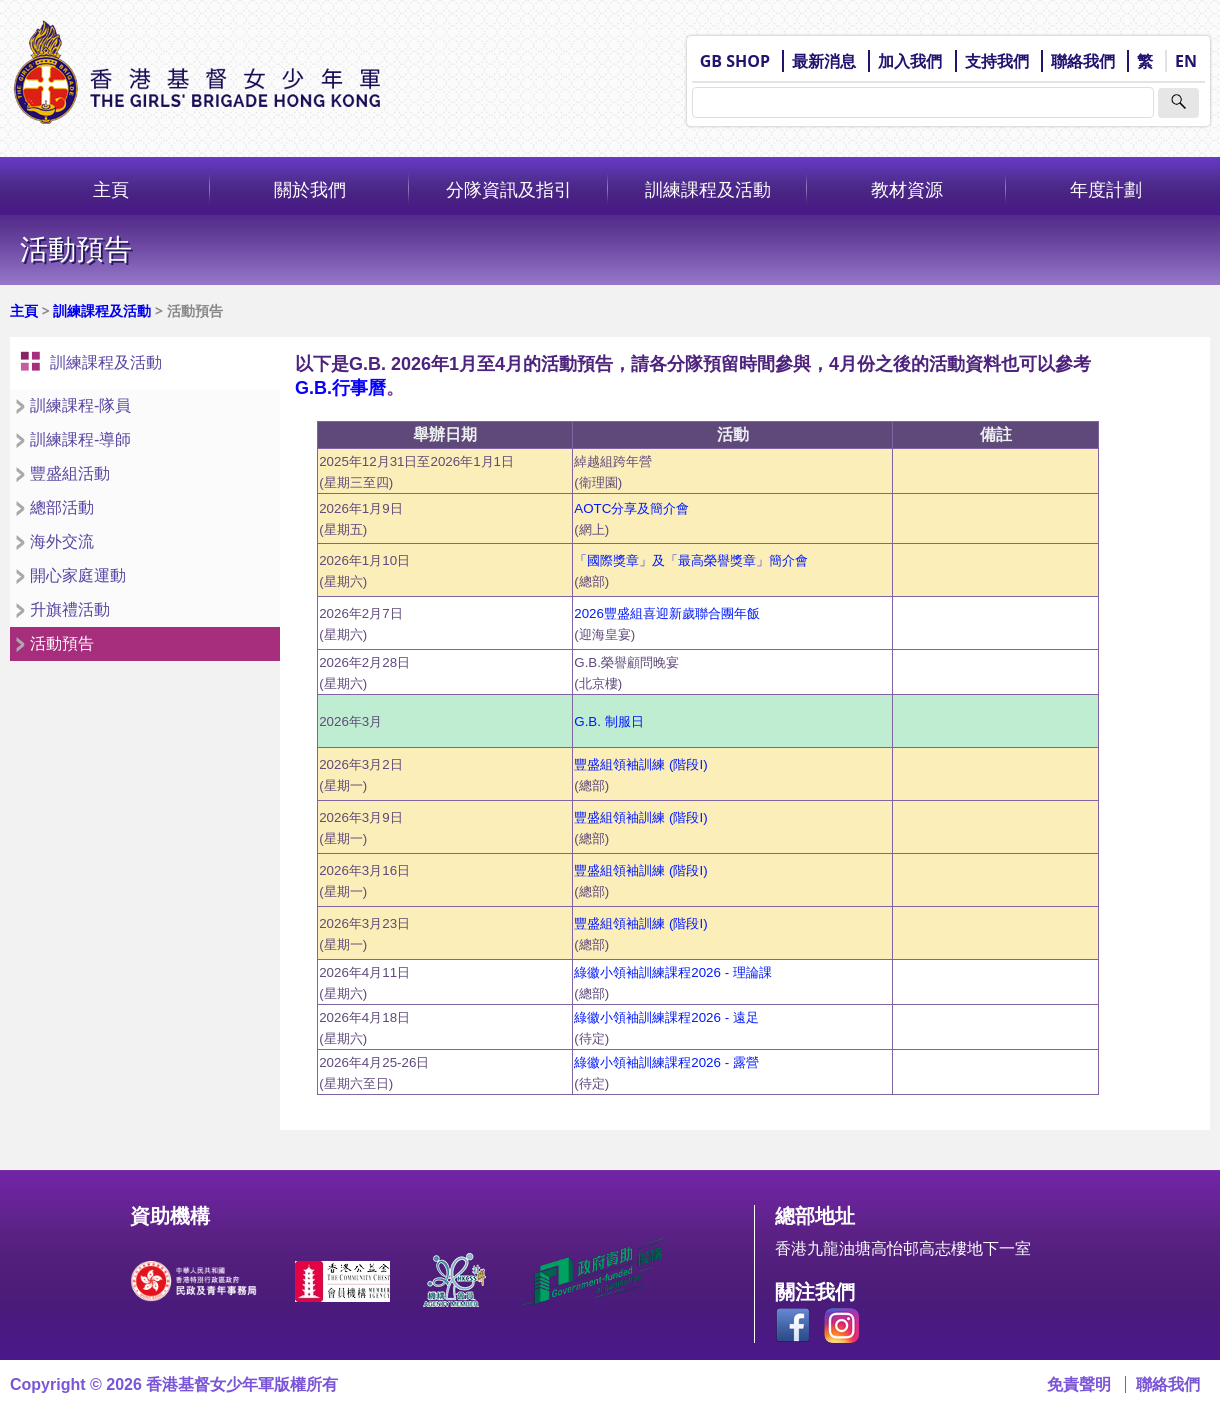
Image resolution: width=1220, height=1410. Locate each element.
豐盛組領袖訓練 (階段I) (640, 870)
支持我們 (997, 61)
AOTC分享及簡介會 (631, 508)
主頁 (111, 189)
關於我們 (310, 189)
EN (1186, 61)
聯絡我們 (1083, 61)
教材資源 (907, 189)
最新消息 (824, 61)
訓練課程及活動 (708, 189)
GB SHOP (735, 61)
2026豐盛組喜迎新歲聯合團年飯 (667, 613)
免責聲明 (1079, 1384)
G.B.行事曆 (340, 388)
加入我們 (910, 61)
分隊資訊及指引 (509, 189)
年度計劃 (1106, 189)
